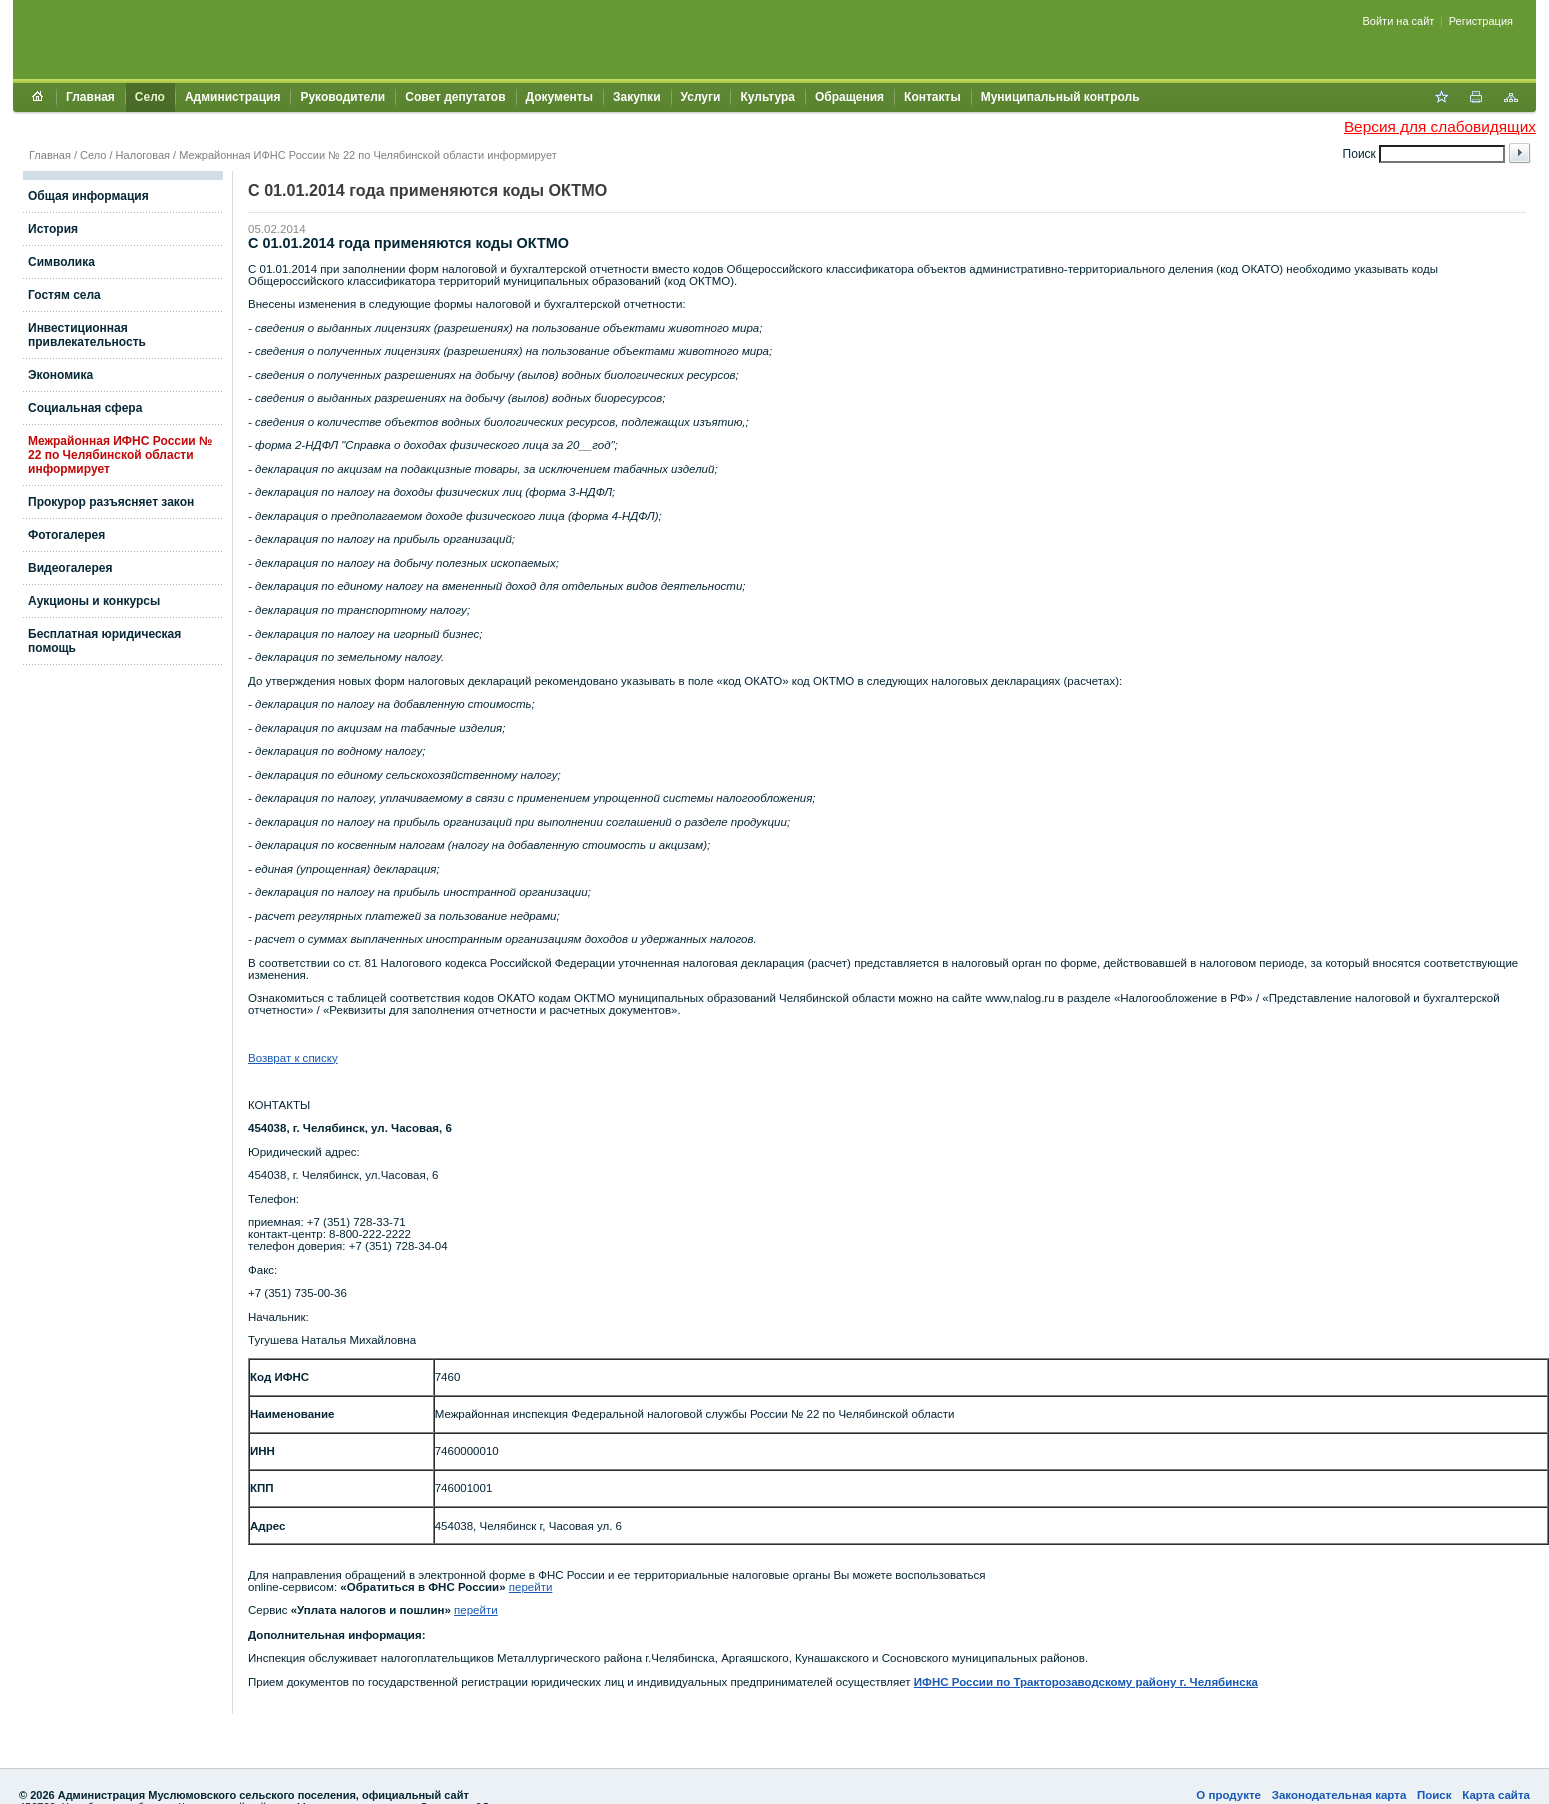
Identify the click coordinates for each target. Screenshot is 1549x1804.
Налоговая (143, 155)
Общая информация (88, 196)
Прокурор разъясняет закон (111, 502)
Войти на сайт (1399, 21)
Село (150, 97)
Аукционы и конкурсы (94, 601)
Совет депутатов (455, 97)
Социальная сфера (85, 408)
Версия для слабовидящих (1440, 126)
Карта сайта (1496, 1795)
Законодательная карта (1339, 1795)
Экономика (60, 375)
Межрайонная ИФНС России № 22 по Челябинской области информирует (368, 155)
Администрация (232, 97)
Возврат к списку (293, 1058)
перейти (531, 1587)
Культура (767, 97)
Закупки (637, 97)
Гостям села (64, 295)
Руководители (342, 97)
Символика (61, 262)
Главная (90, 97)
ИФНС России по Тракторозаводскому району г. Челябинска (1086, 1682)
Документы (559, 97)
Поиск (1434, 1795)
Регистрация (1481, 21)
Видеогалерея (70, 568)
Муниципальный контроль (1060, 97)
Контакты (932, 97)
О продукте (1228, 1795)
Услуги (701, 97)
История (53, 229)
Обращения (849, 97)
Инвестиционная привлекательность (87, 335)
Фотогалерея (66, 535)
